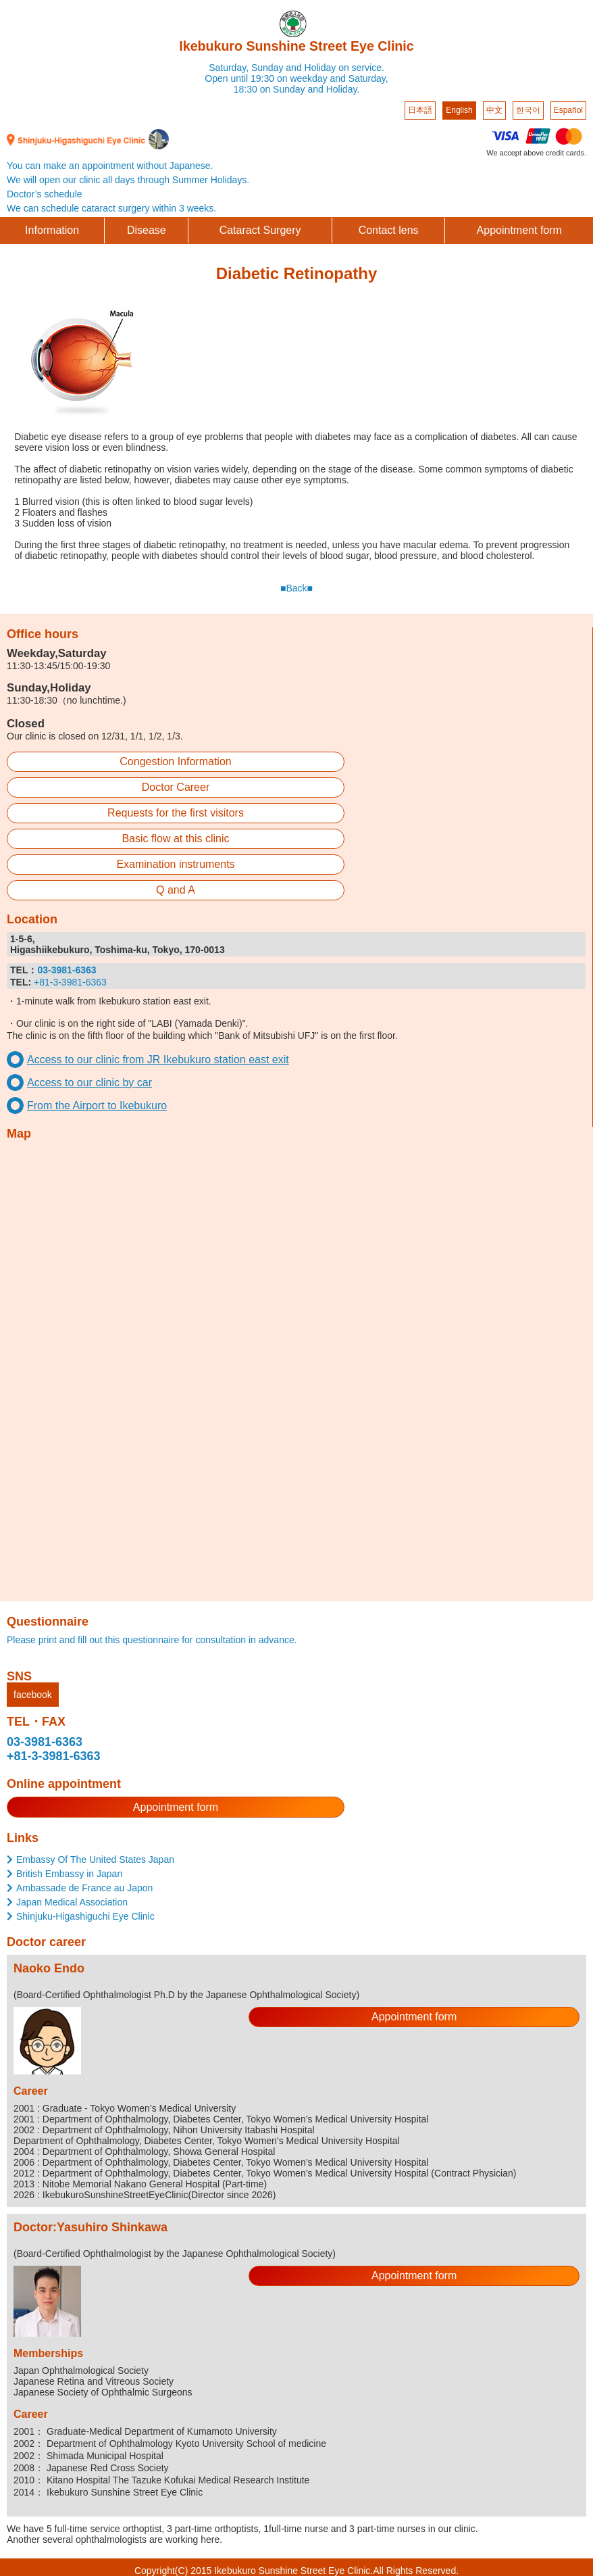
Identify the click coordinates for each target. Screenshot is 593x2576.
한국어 (528, 110)
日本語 (420, 110)
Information (52, 230)
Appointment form (519, 230)
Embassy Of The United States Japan (95, 1859)
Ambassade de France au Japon (84, 1887)
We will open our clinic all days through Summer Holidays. (128, 179)
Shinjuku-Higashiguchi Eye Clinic (85, 1916)
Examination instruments (175, 864)
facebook (33, 1694)
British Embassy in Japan (69, 1873)
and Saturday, (359, 78)
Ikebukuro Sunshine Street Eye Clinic (296, 46)
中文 (494, 110)
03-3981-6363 (44, 1742)
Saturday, (229, 67)
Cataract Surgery (260, 230)
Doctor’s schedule (44, 194)
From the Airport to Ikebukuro (97, 1105)
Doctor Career (175, 787)
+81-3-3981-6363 (70, 982)
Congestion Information (175, 761)
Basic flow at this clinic (175, 838)
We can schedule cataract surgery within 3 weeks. (111, 208)
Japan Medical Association (72, 1902)
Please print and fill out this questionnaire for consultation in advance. (152, 1639)
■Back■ (296, 588)
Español (568, 110)
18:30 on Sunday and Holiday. (297, 89)
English (459, 110)
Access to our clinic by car (89, 1082)
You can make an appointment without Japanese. (110, 165)
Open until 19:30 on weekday (266, 78)
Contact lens (389, 230)
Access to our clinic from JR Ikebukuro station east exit (158, 1059)
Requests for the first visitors (175, 813)
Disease (146, 230)
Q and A (175, 890)
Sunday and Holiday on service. (317, 67)
